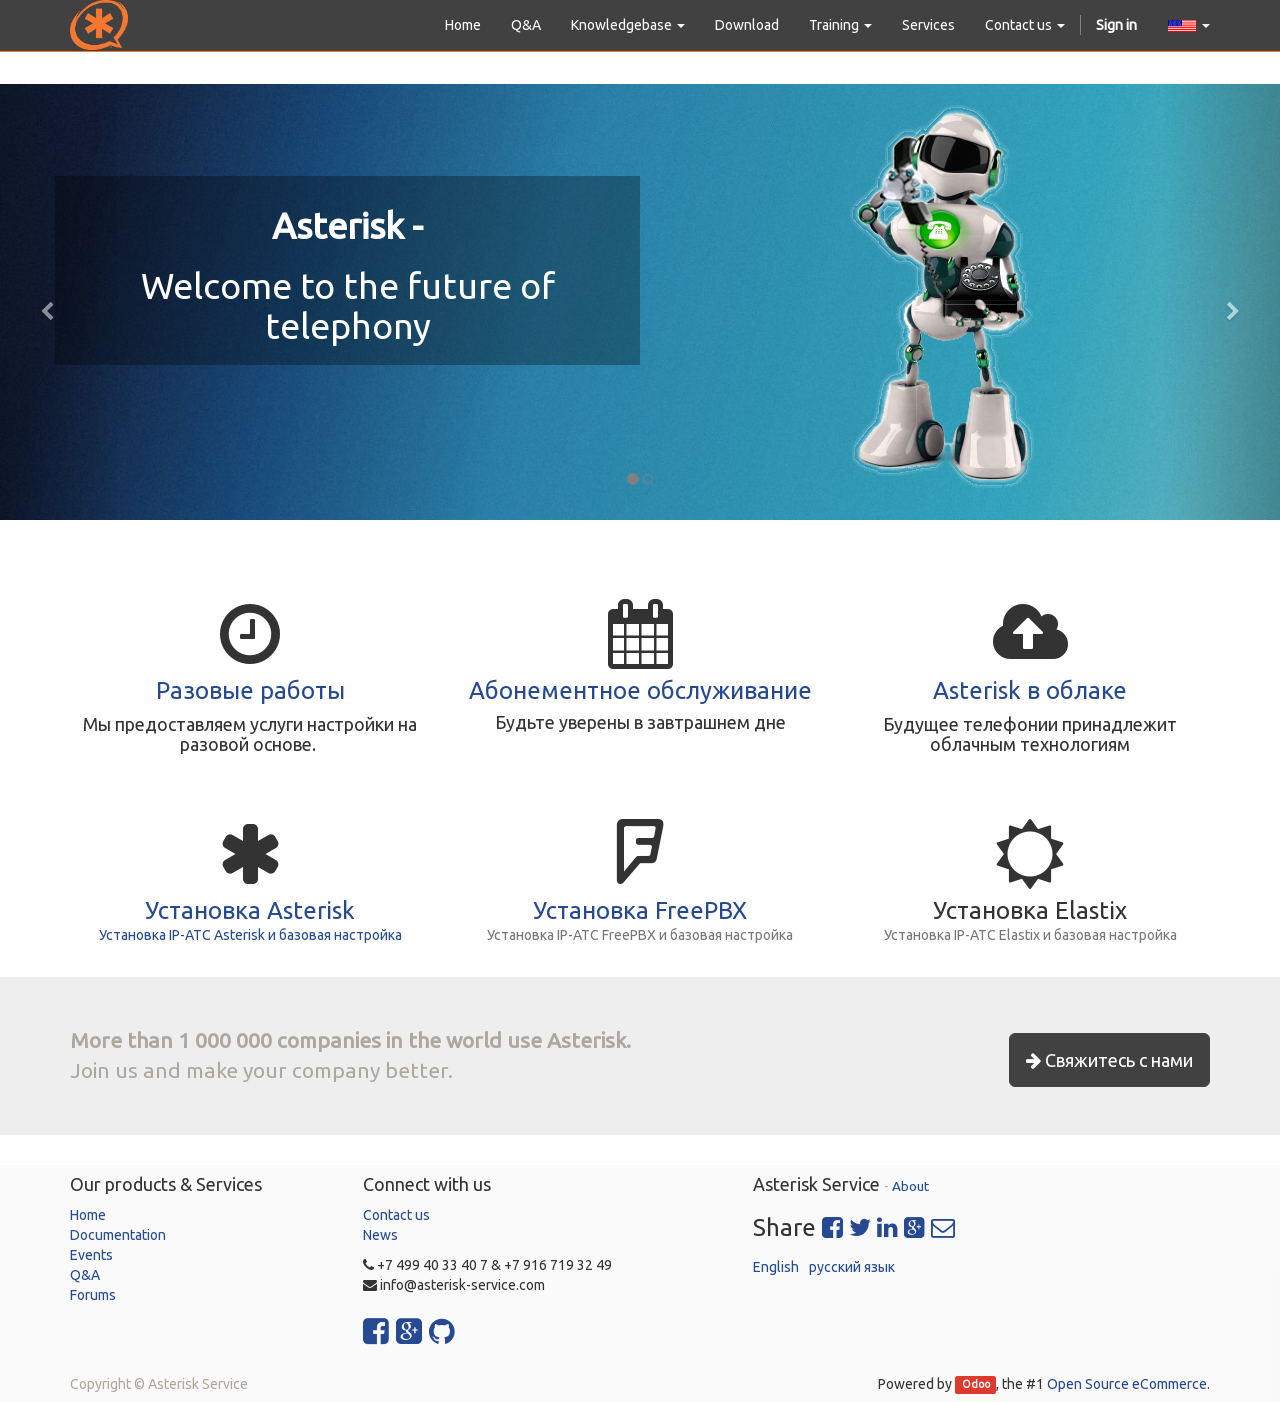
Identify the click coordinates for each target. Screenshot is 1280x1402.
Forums (93, 1295)
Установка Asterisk (250, 910)
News (380, 1235)
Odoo (976, 1385)
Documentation (118, 1235)
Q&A (85, 1275)
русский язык (852, 1267)
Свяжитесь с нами (1109, 1060)
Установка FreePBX (640, 910)
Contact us (396, 1215)
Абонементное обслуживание (640, 690)
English (776, 1267)
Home (88, 1215)
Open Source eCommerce (1127, 1384)
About (910, 1186)
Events (91, 1255)
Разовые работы (250, 690)
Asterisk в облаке (1030, 690)
